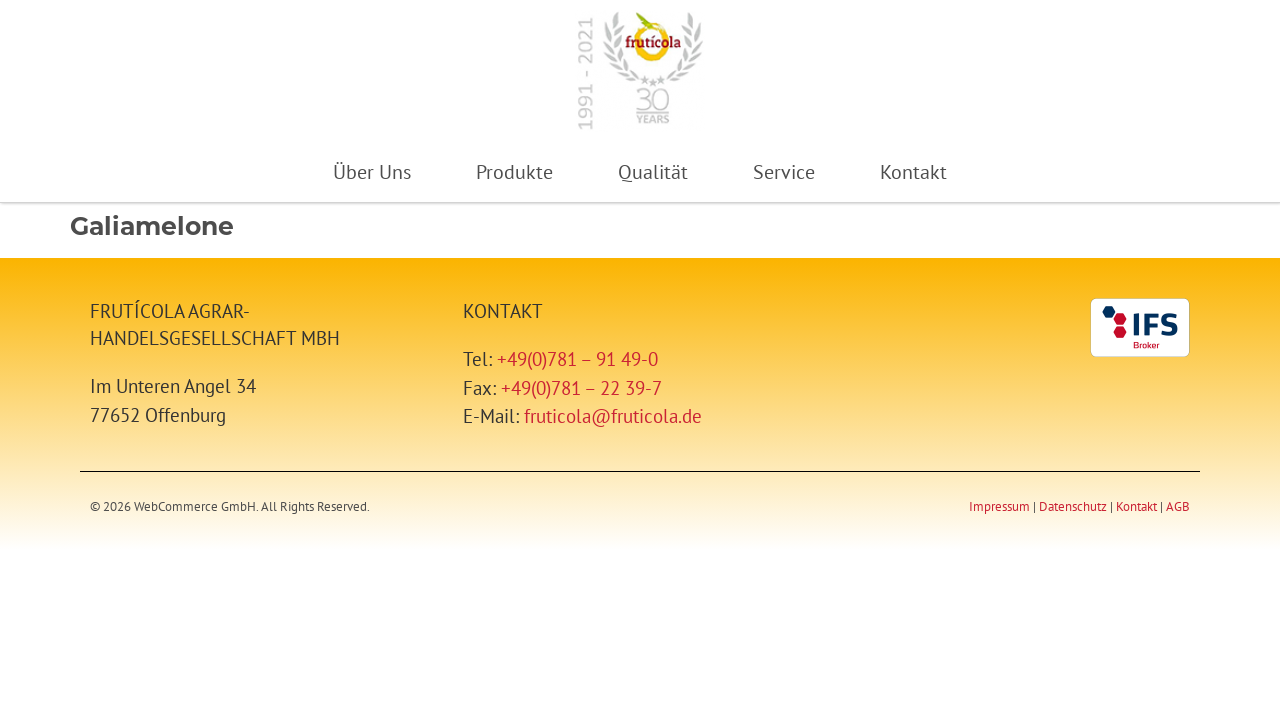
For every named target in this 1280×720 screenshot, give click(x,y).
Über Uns (372, 172)
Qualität (653, 172)
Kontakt (913, 172)
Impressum (999, 506)
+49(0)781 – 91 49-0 (577, 358)
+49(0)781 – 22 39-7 (581, 387)
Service (784, 172)
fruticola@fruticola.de (613, 415)
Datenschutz (1073, 506)
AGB (1178, 506)
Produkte (514, 172)
